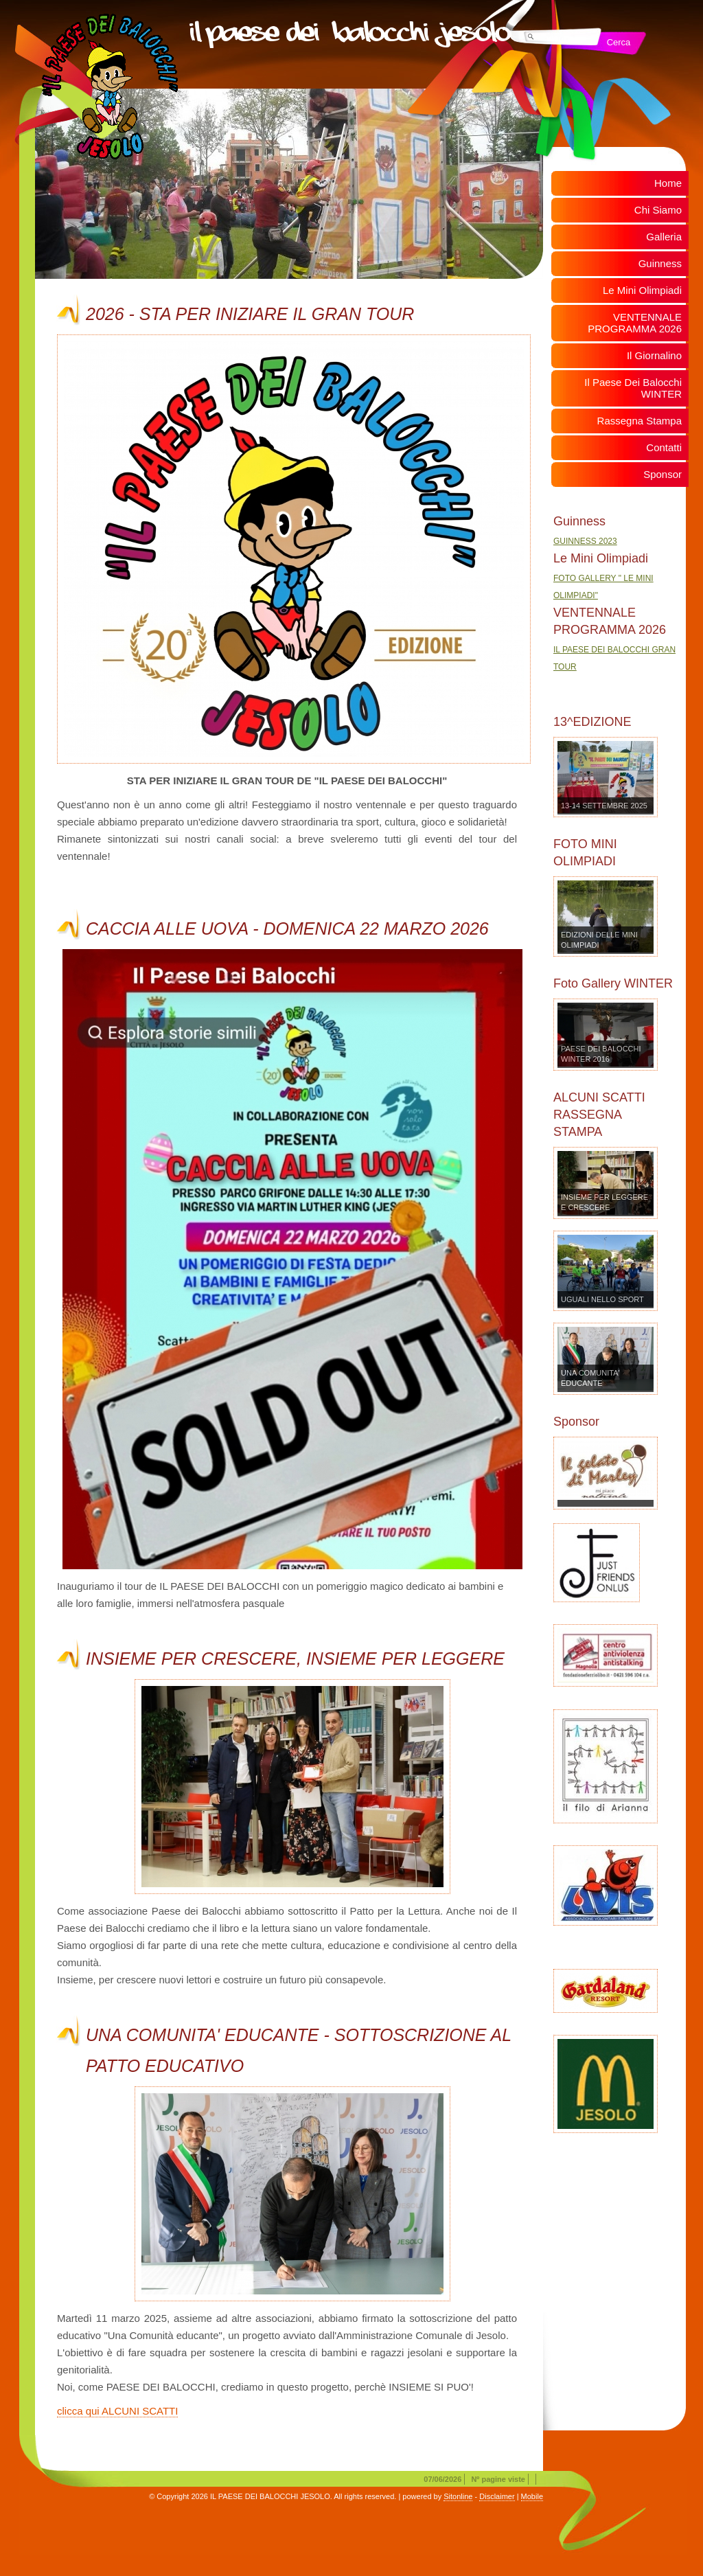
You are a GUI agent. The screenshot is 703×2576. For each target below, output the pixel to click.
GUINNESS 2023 (585, 541)
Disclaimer (496, 2496)
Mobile (532, 2496)
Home (668, 183)
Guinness (660, 263)
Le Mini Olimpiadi (642, 290)
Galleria (664, 236)
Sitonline (457, 2496)
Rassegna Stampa (639, 420)
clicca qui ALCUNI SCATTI (117, 2411)
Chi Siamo (658, 210)
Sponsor (662, 474)
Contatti (664, 447)
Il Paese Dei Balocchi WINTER (633, 388)
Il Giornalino (654, 355)
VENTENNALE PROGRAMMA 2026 (635, 322)
